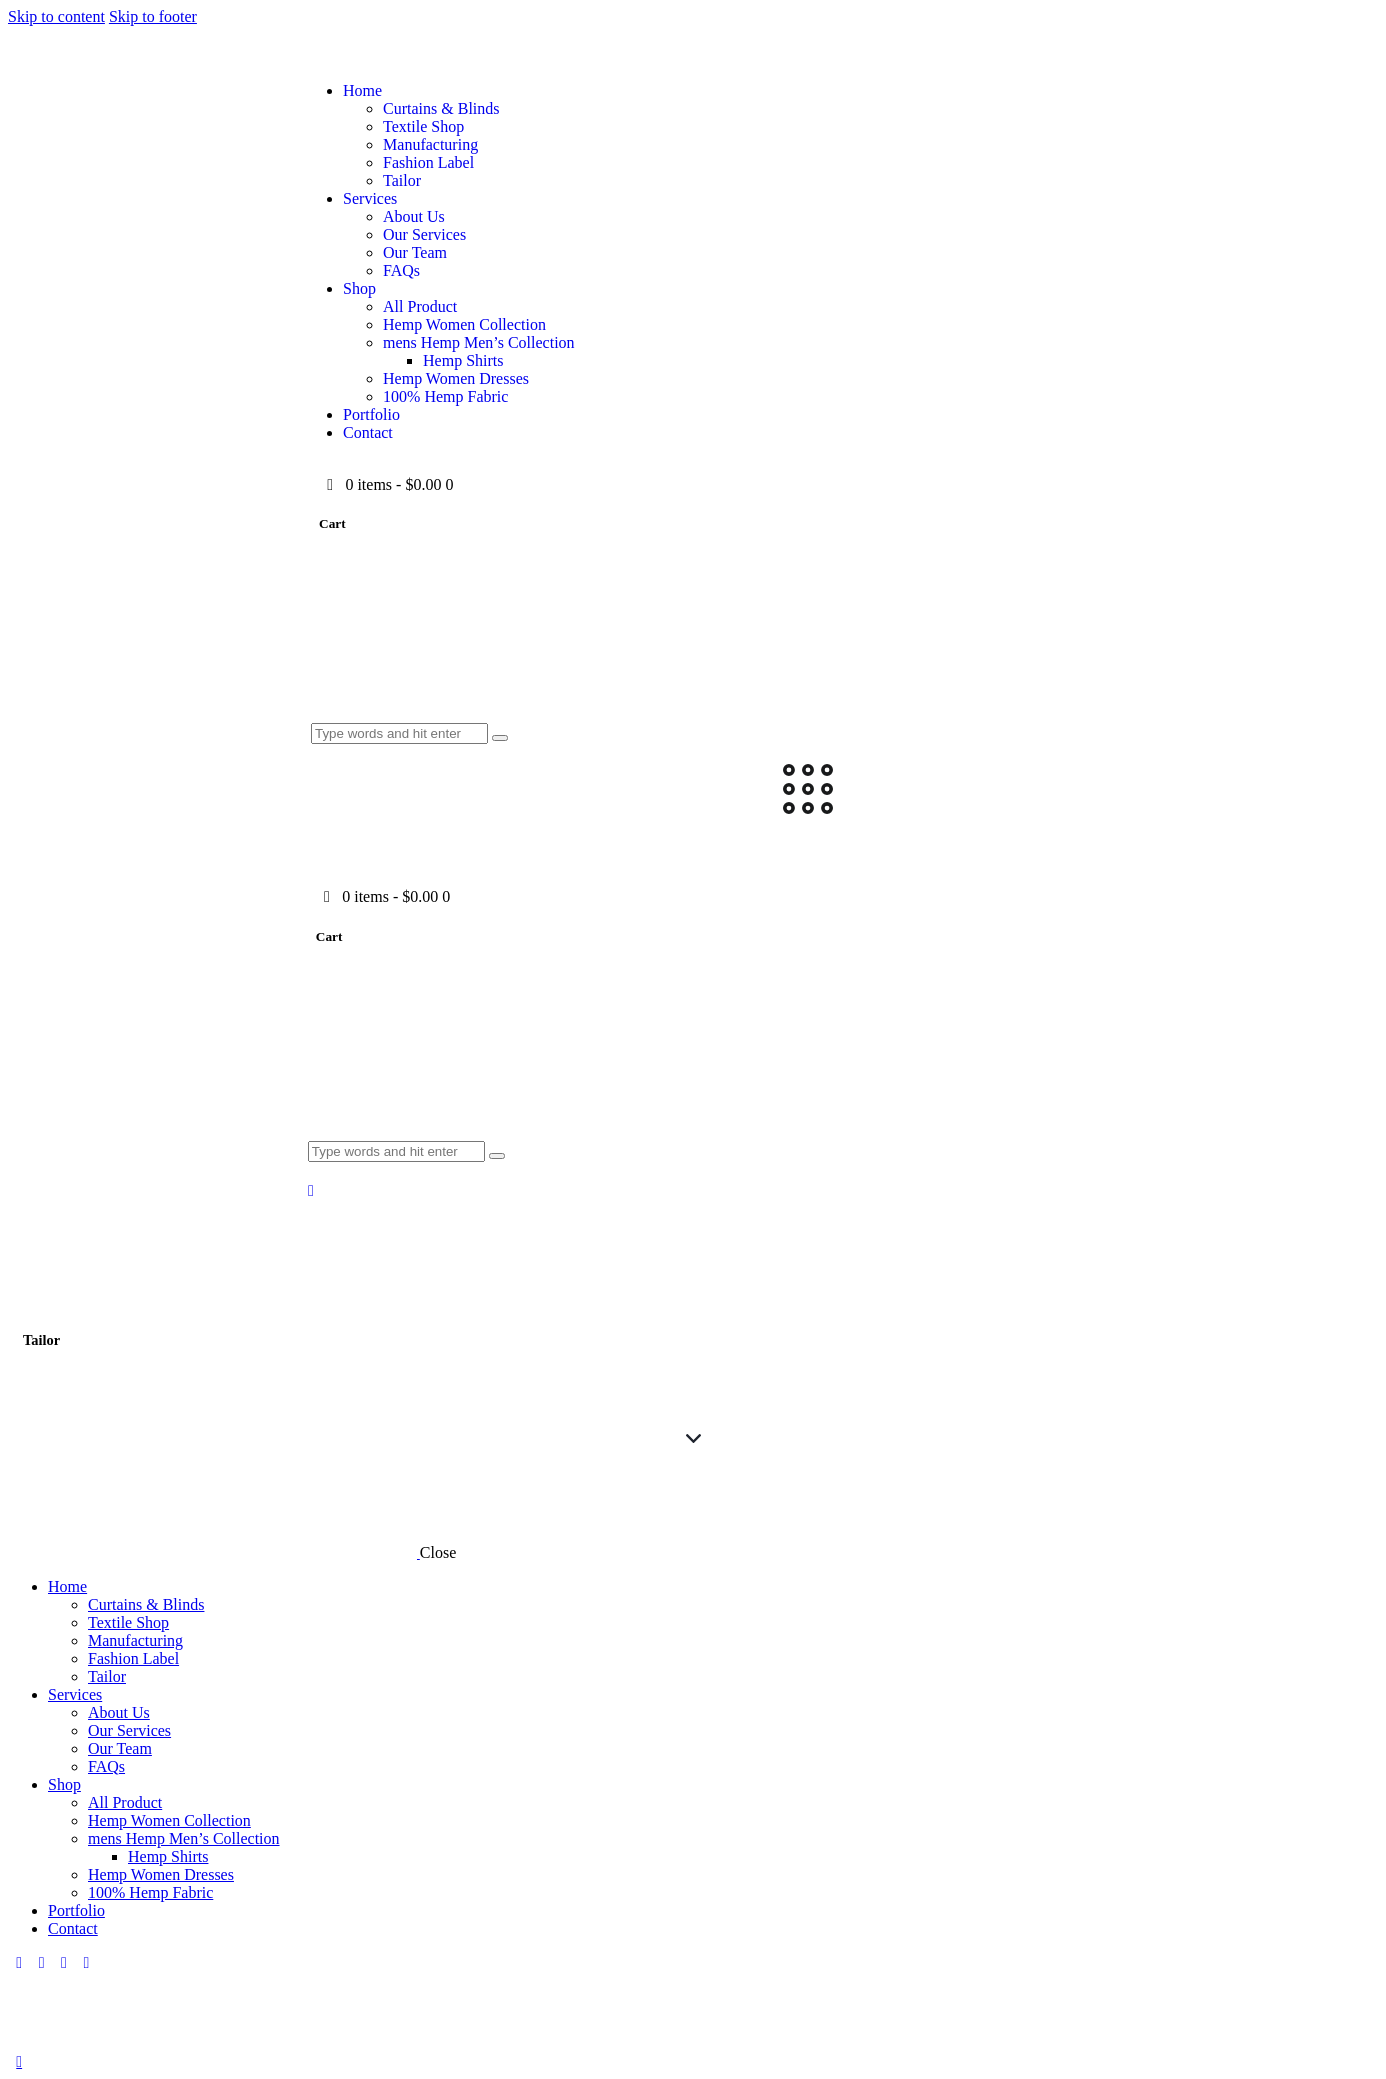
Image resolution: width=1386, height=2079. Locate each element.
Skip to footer (153, 16)
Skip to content (56, 16)
